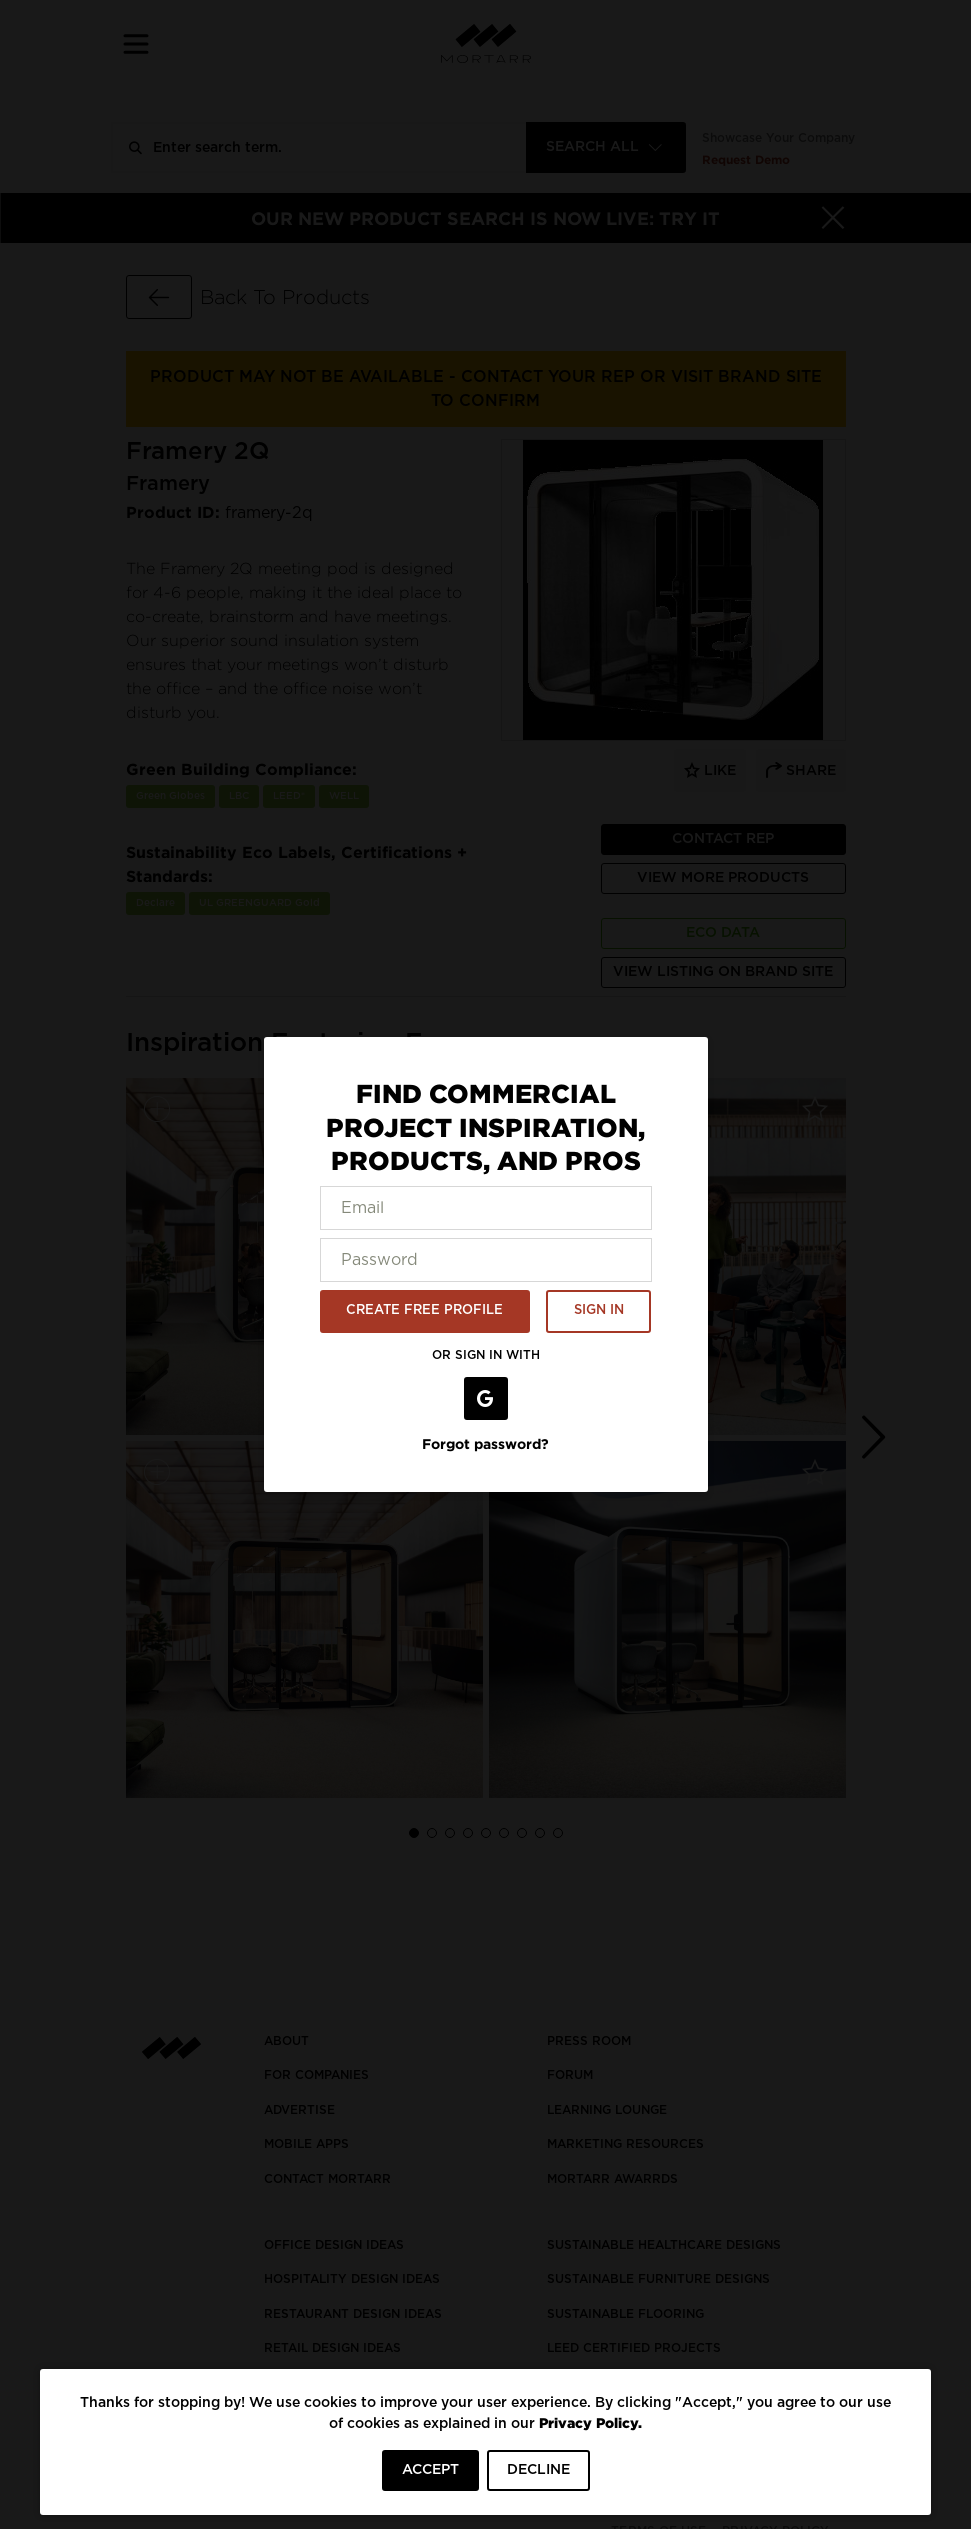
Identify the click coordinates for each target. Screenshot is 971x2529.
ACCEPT (430, 2470)
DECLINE (538, 2470)
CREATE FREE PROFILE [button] (424, 1310)
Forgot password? (485, 1443)
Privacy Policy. (590, 2422)
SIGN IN (599, 1310)
